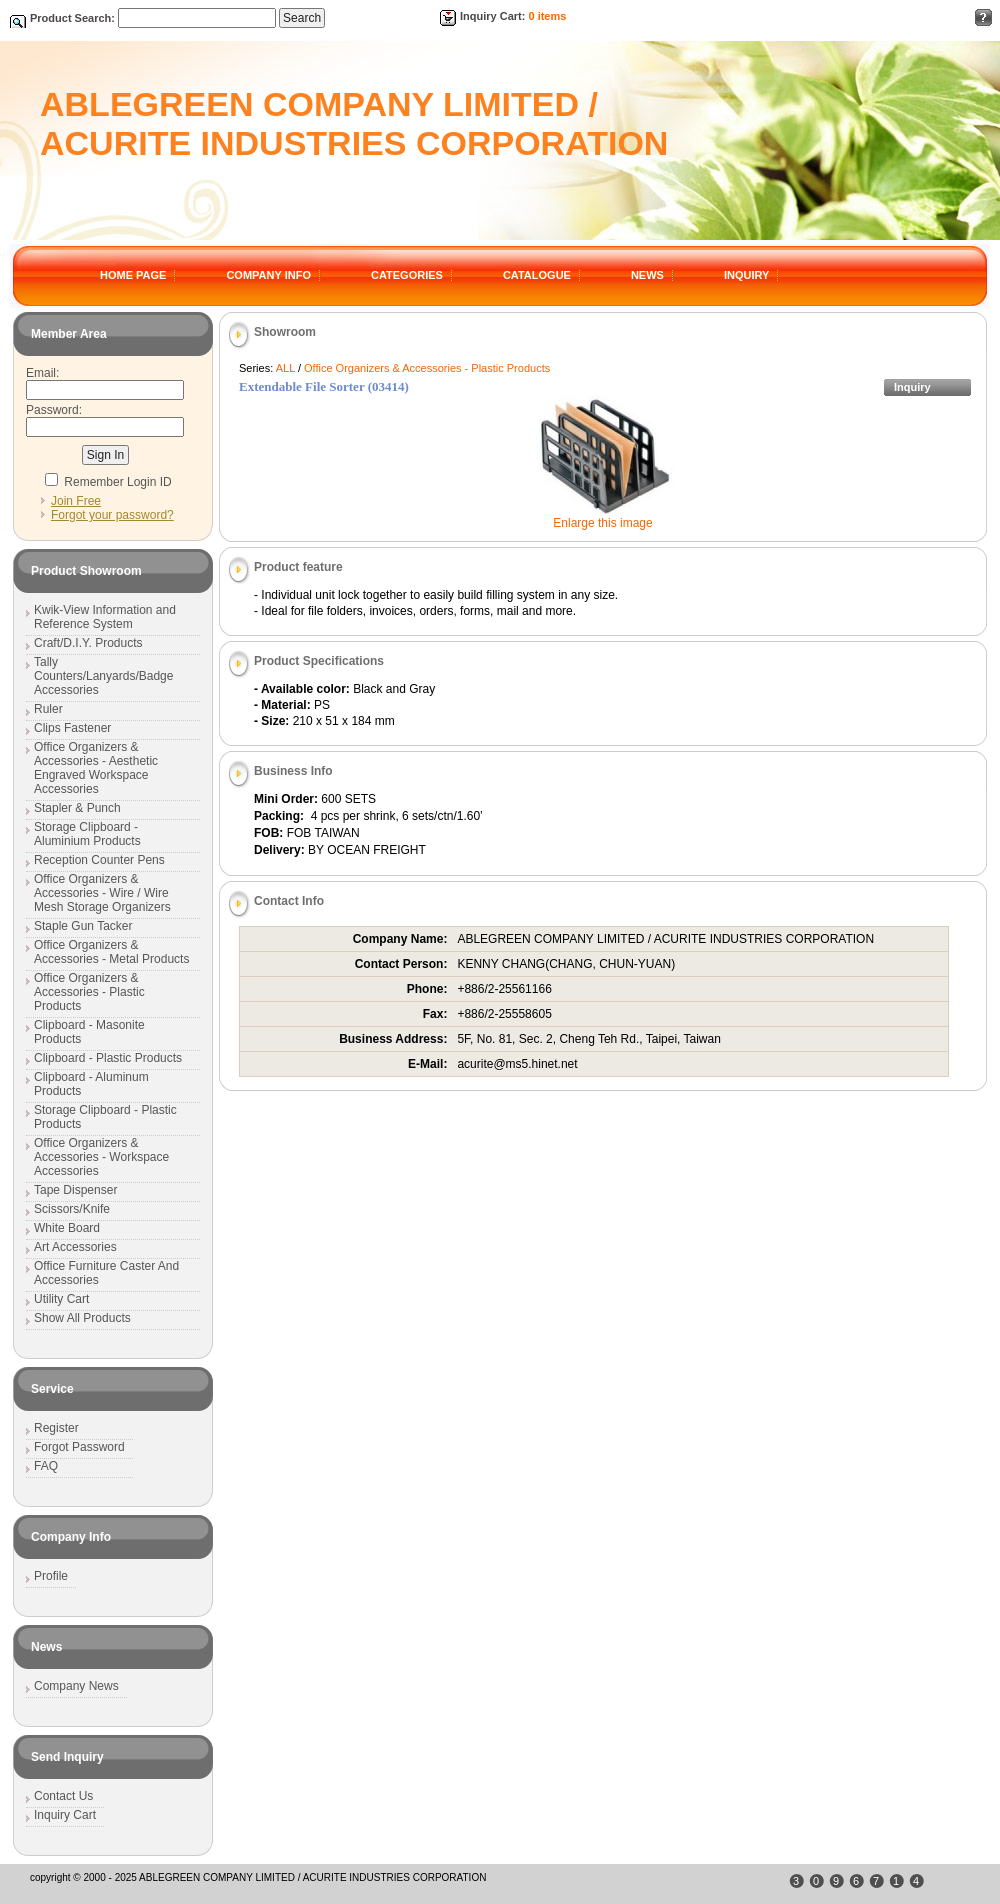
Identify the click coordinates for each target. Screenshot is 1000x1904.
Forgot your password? (112, 515)
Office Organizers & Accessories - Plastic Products (427, 368)
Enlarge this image (602, 523)
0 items (547, 16)
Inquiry (912, 387)
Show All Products (82, 1318)
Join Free (76, 501)
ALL (285, 368)
